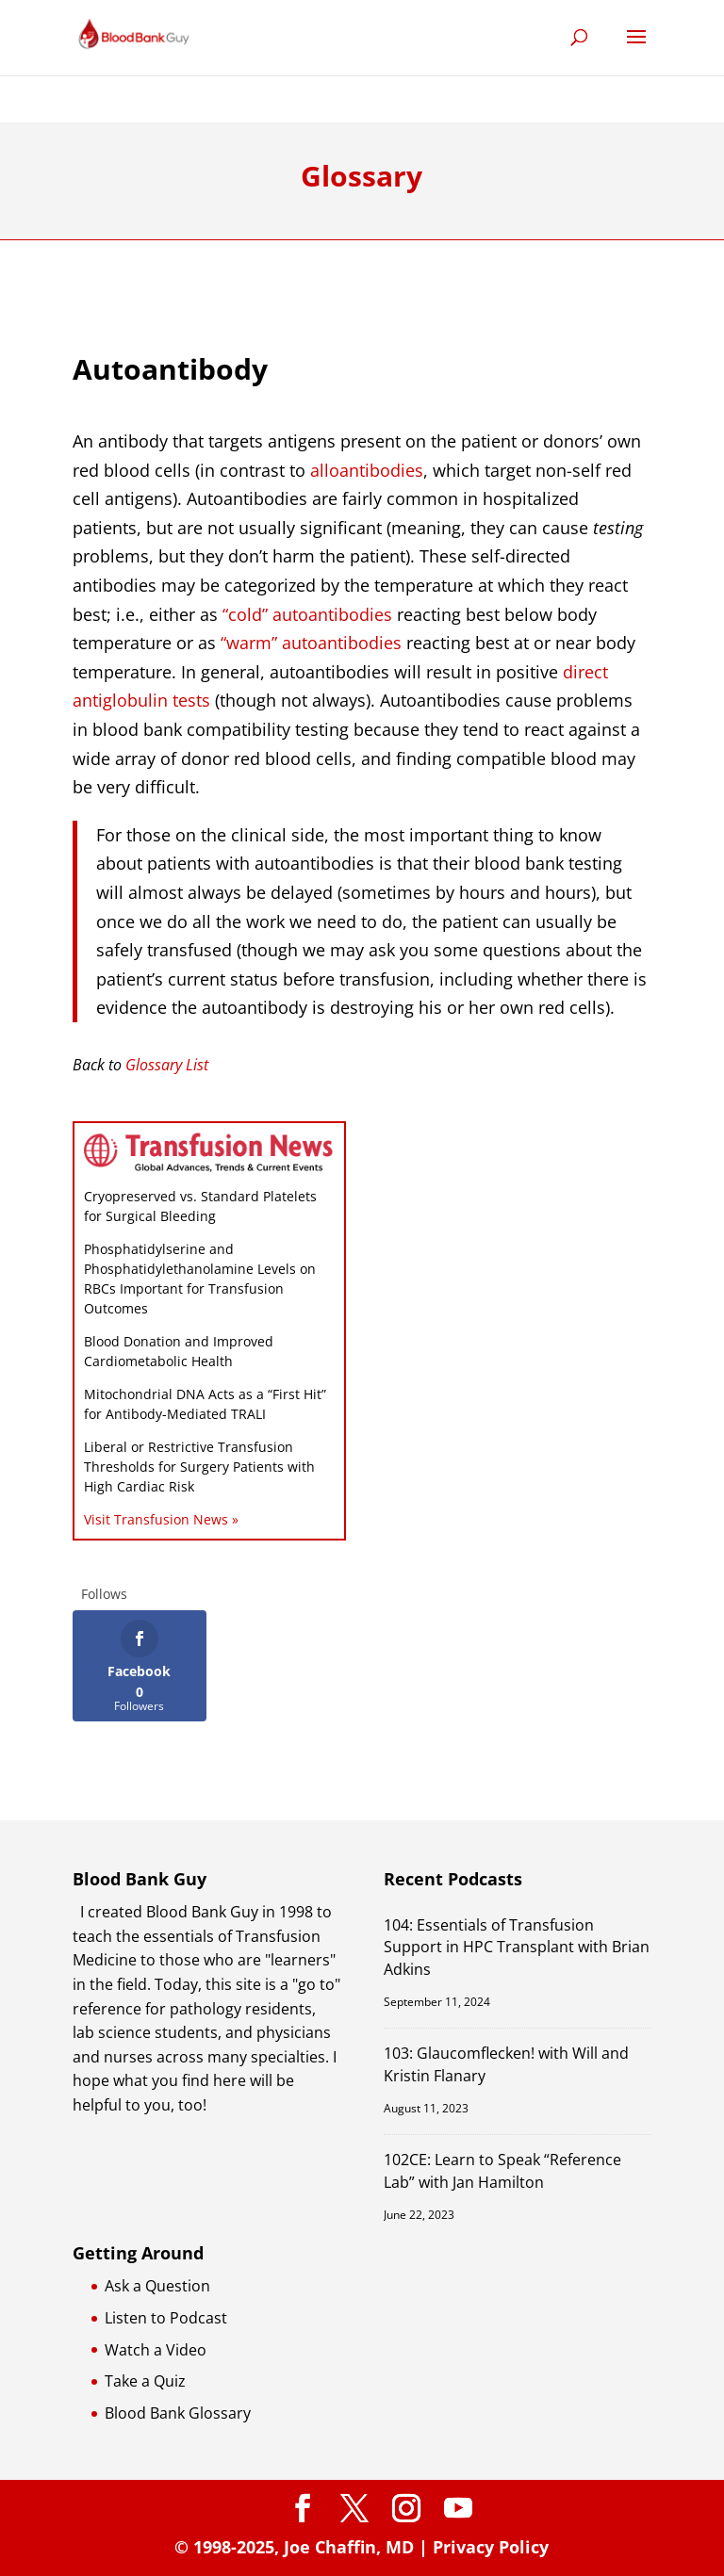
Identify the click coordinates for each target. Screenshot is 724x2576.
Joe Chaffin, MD (349, 2546)
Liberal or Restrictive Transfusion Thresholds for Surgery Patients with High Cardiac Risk (199, 1466)
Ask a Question (157, 2285)
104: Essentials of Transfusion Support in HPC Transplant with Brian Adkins (517, 1947)
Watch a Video (155, 2350)
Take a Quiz (145, 2381)
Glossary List (166, 1064)
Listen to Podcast (166, 2317)
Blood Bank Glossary (178, 2413)
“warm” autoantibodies (311, 642)
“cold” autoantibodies (307, 614)
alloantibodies (366, 470)
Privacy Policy (491, 2546)
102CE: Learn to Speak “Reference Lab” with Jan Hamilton (502, 2170)
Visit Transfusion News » (161, 1519)
